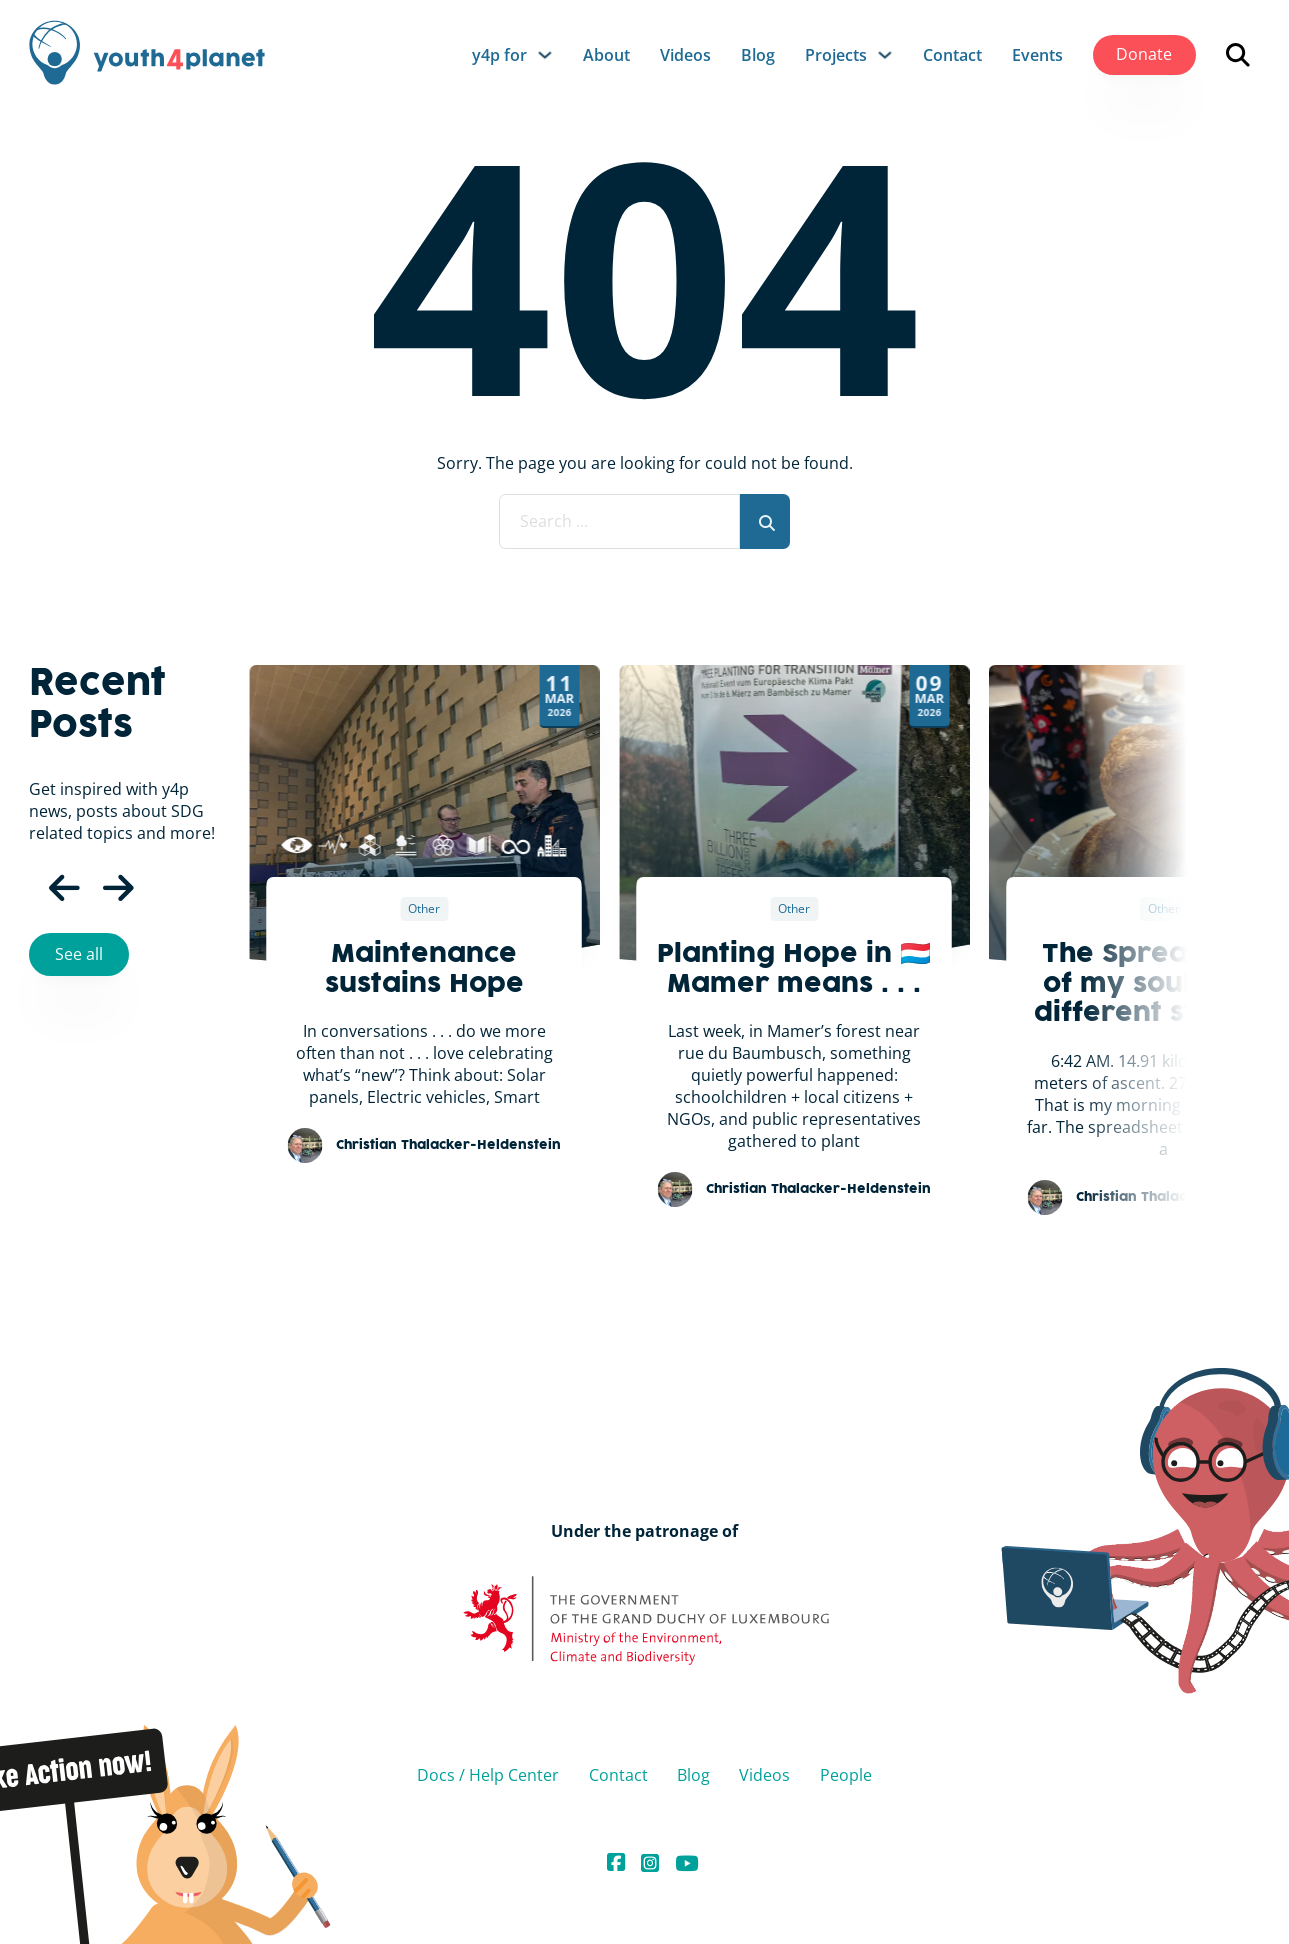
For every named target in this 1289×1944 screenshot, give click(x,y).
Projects (836, 55)
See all (79, 954)
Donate (1144, 54)
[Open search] (1238, 55)
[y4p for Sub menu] (545, 55)
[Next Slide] (103, 889)
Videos (685, 55)
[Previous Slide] (49, 889)
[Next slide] (1264, 757)
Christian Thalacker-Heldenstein (448, 1146)
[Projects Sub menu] (885, 55)
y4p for (499, 55)
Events (1037, 55)
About (606, 55)
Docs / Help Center (488, 1775)
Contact (952, 55)
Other (424, 908)
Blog (758, 55)
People (846, 1775)
